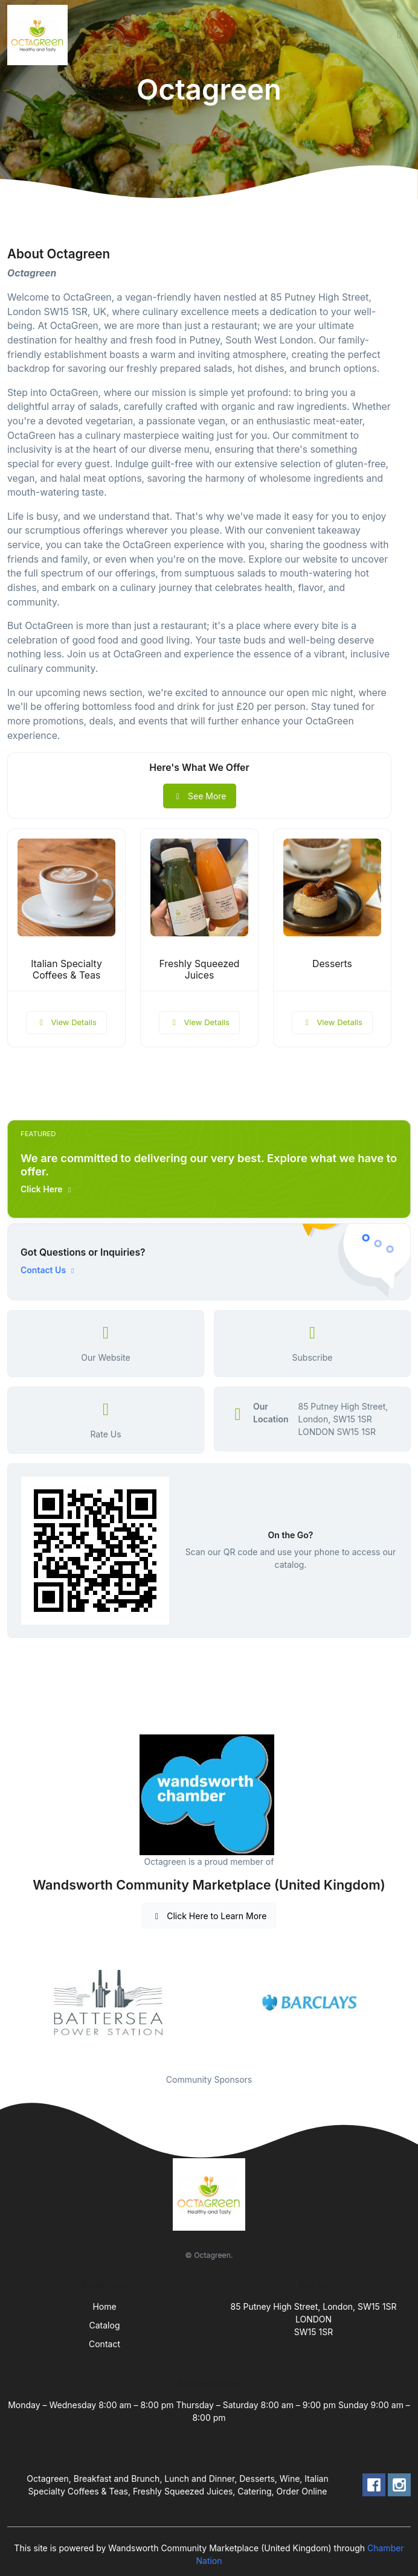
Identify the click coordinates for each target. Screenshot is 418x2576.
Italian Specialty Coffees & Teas (66, 969)
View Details (66, 1022)
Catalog (104, 2325)
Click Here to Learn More (209, 1916)
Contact (104, 2344)
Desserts (332, 964)
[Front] (39, 35)
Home (104, 2306)
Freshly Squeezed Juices (199, 969)
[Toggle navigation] (399, 35)
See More (200, 796)
